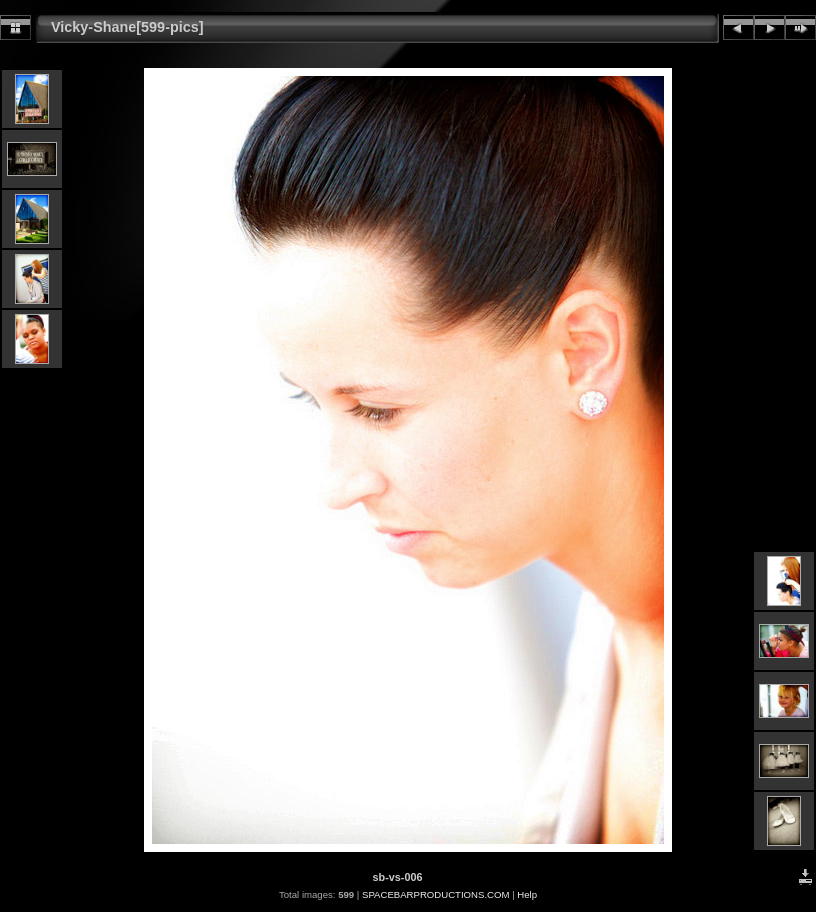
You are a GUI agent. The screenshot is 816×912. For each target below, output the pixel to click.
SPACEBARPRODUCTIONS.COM (435, 894)
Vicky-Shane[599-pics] (127, 27)
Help (527, 894)
